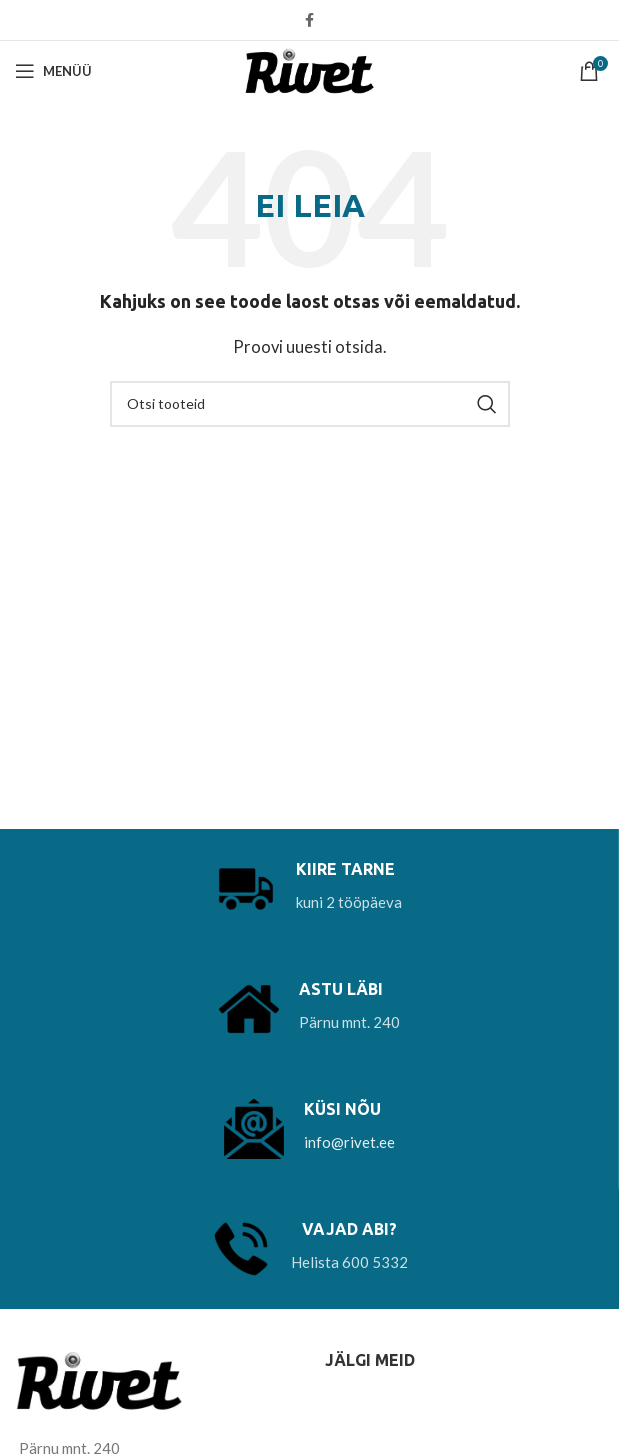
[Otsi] (310, 404)
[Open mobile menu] (53, 71)
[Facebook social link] (309, 20)
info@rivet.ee (349, 1142)
